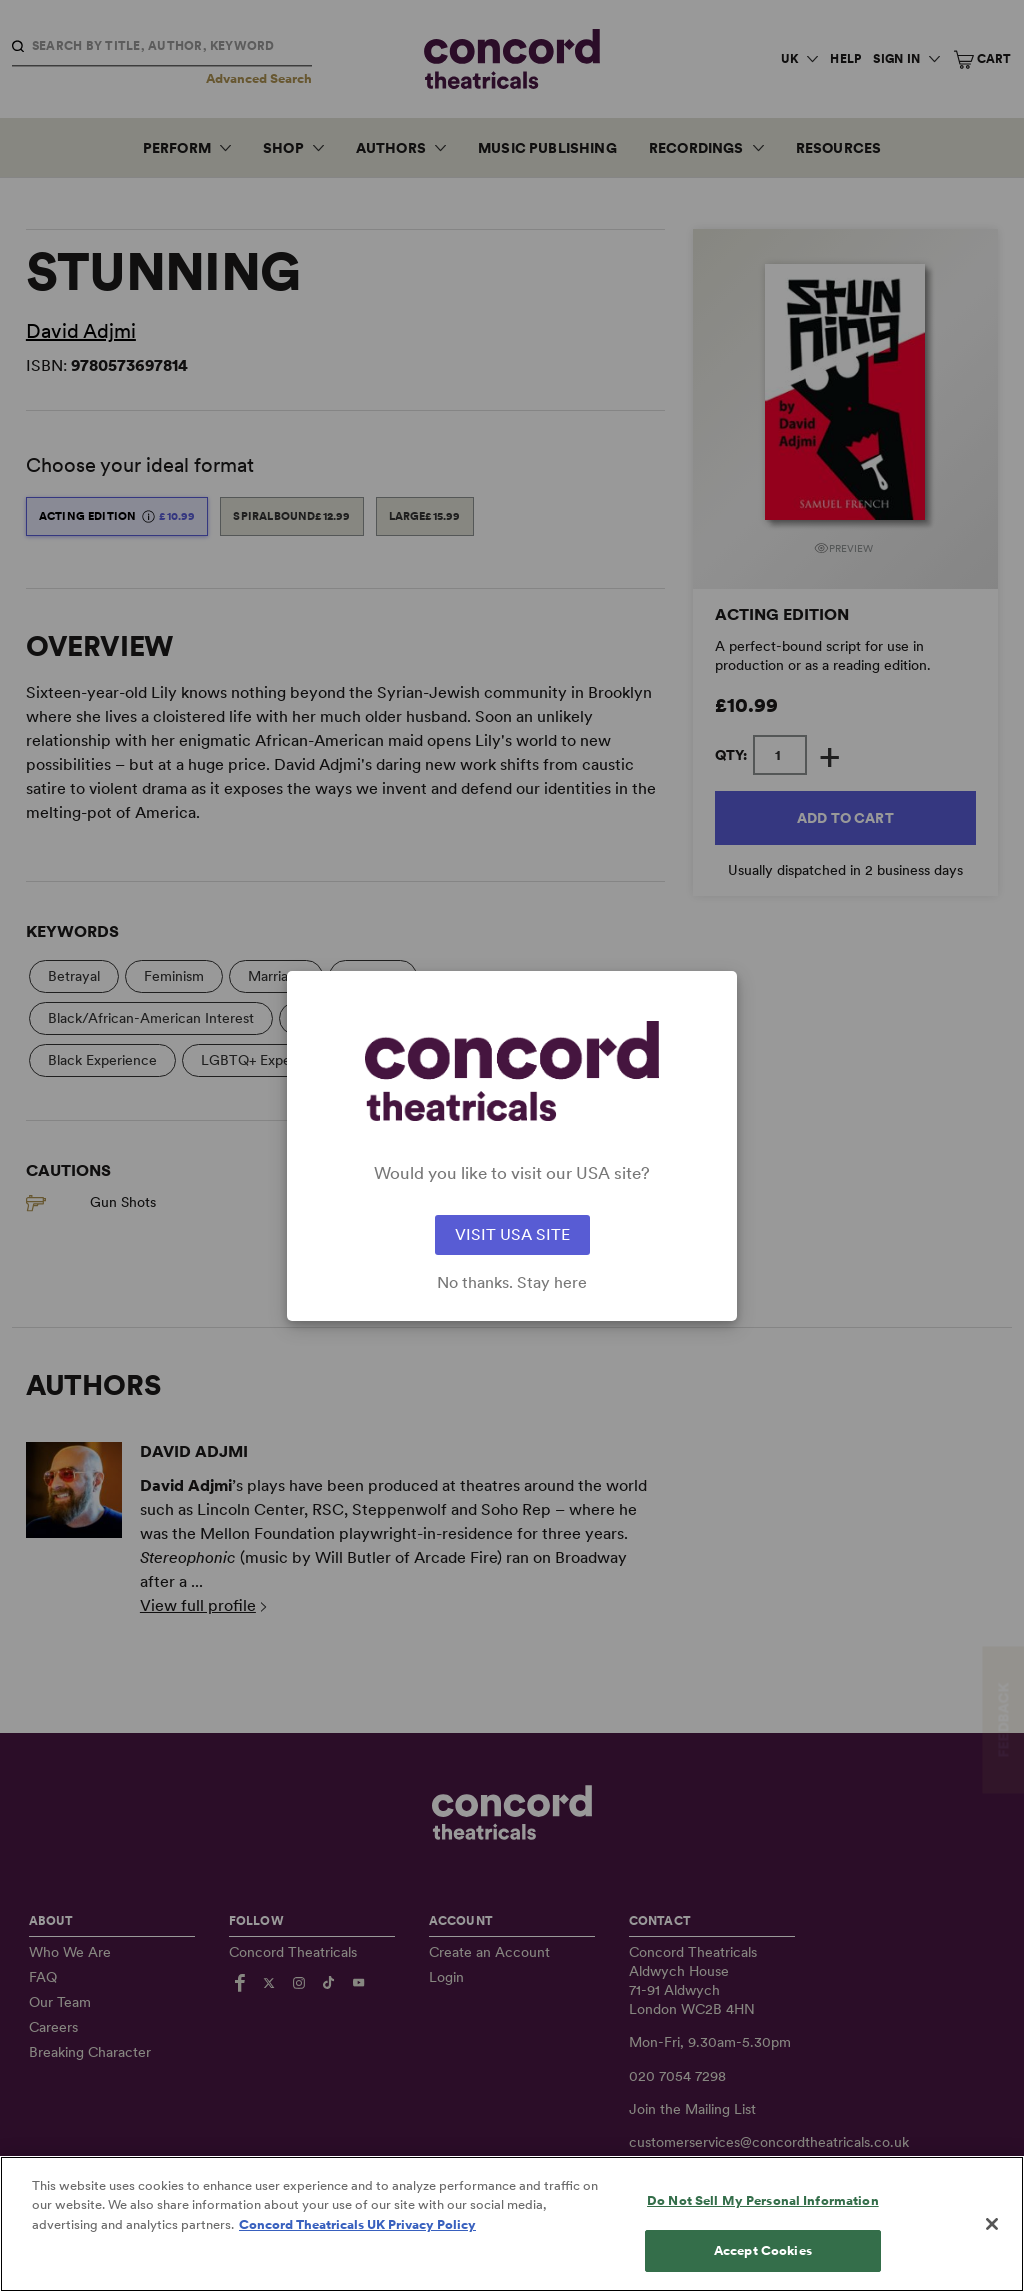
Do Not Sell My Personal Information (763, 2213)
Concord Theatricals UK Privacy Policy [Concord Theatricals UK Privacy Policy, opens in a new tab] (357, 2237)
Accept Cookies (763, 2263)
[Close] (992, 2237)
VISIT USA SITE (512, 1234)
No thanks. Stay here (512, 1283)
